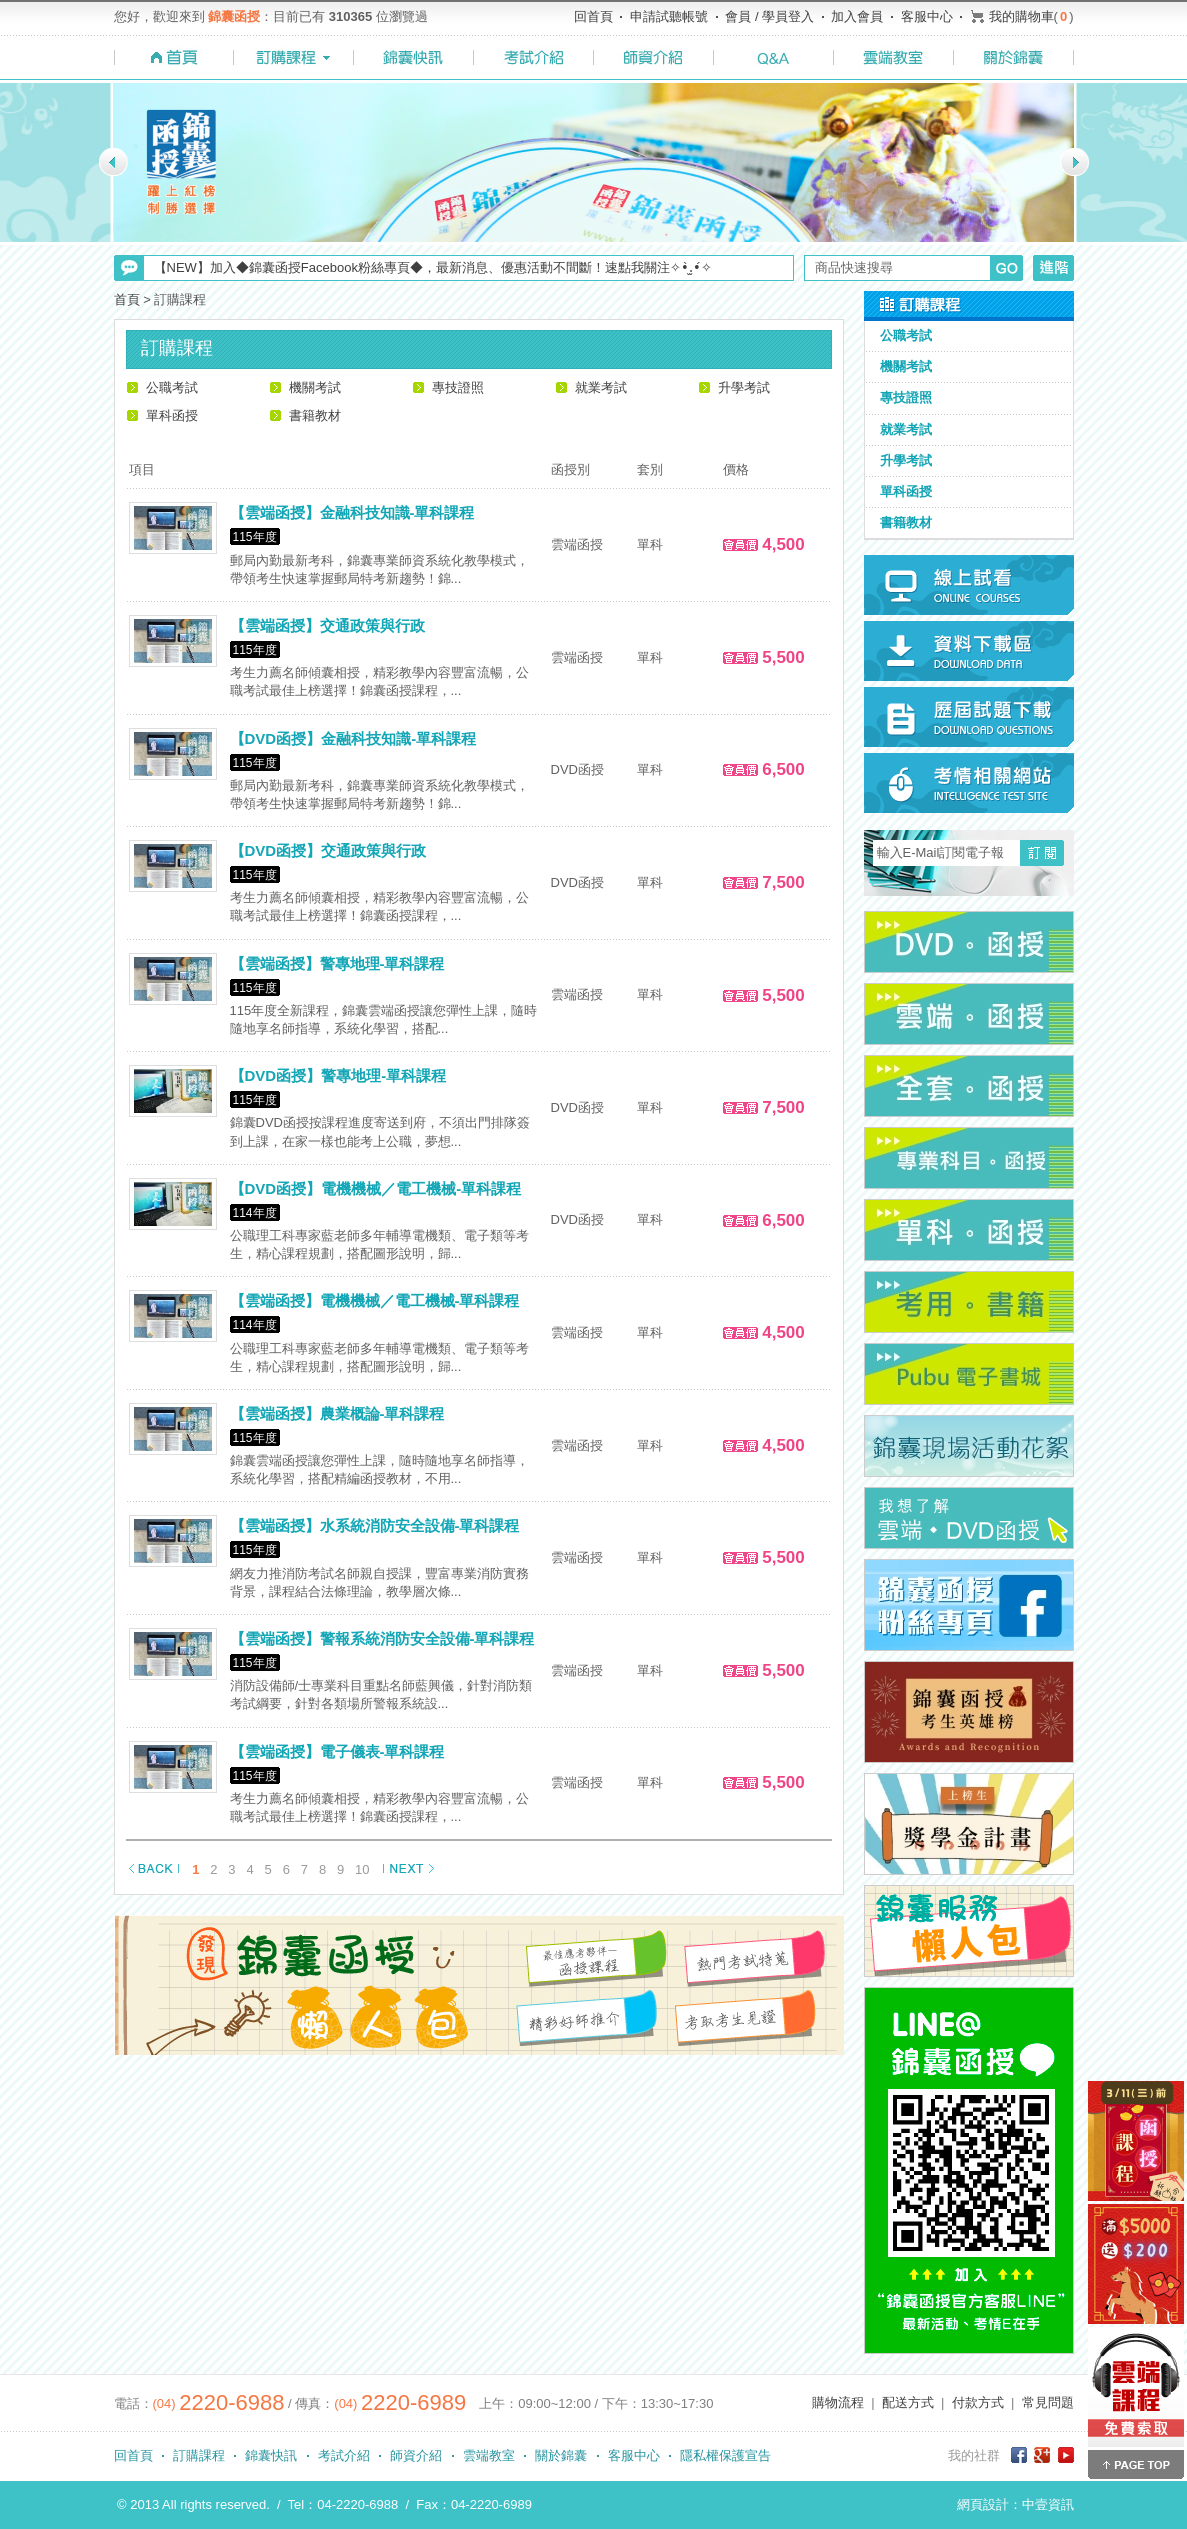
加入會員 (857, 16)
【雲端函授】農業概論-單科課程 (337, 1413)
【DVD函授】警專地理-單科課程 (338, 1075)
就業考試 (601, 387)
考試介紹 (344, 2455)
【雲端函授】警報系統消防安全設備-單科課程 (382, 1638)
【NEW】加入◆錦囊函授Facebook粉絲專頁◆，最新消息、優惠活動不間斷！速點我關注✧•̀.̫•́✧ (433, 267)
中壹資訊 (1048, 2504)
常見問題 (1048, 2402)
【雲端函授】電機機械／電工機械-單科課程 (375, 1300)
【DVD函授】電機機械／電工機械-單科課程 (376, 1188)
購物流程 (838, 2402)
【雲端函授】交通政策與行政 (327, 625)
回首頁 (593, 16)
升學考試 (744, 387)
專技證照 (458, 387)
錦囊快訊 (271, 2455)
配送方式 (908, 2402)
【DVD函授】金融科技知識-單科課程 (353, 738)
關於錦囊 (561, 2455)
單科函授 (172, 415)
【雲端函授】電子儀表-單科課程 (337, 1751)
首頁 (127, 299)
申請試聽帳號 (669, 16)
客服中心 (927, 16)
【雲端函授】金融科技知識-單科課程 (352, 512)
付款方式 (978, 2402)
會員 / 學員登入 (769, 16)
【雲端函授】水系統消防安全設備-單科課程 (375, 1525)
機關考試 (315, 387)
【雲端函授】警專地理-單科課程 (337, 963)
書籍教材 (315, 415)
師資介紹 (416, 2455)
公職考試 (172, 387)
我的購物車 (1021, 16)
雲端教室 (489, 2455)
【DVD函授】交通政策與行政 (328, 850)
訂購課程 (199, 2455)
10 (362, 1869)
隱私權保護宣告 (725, 2455)
